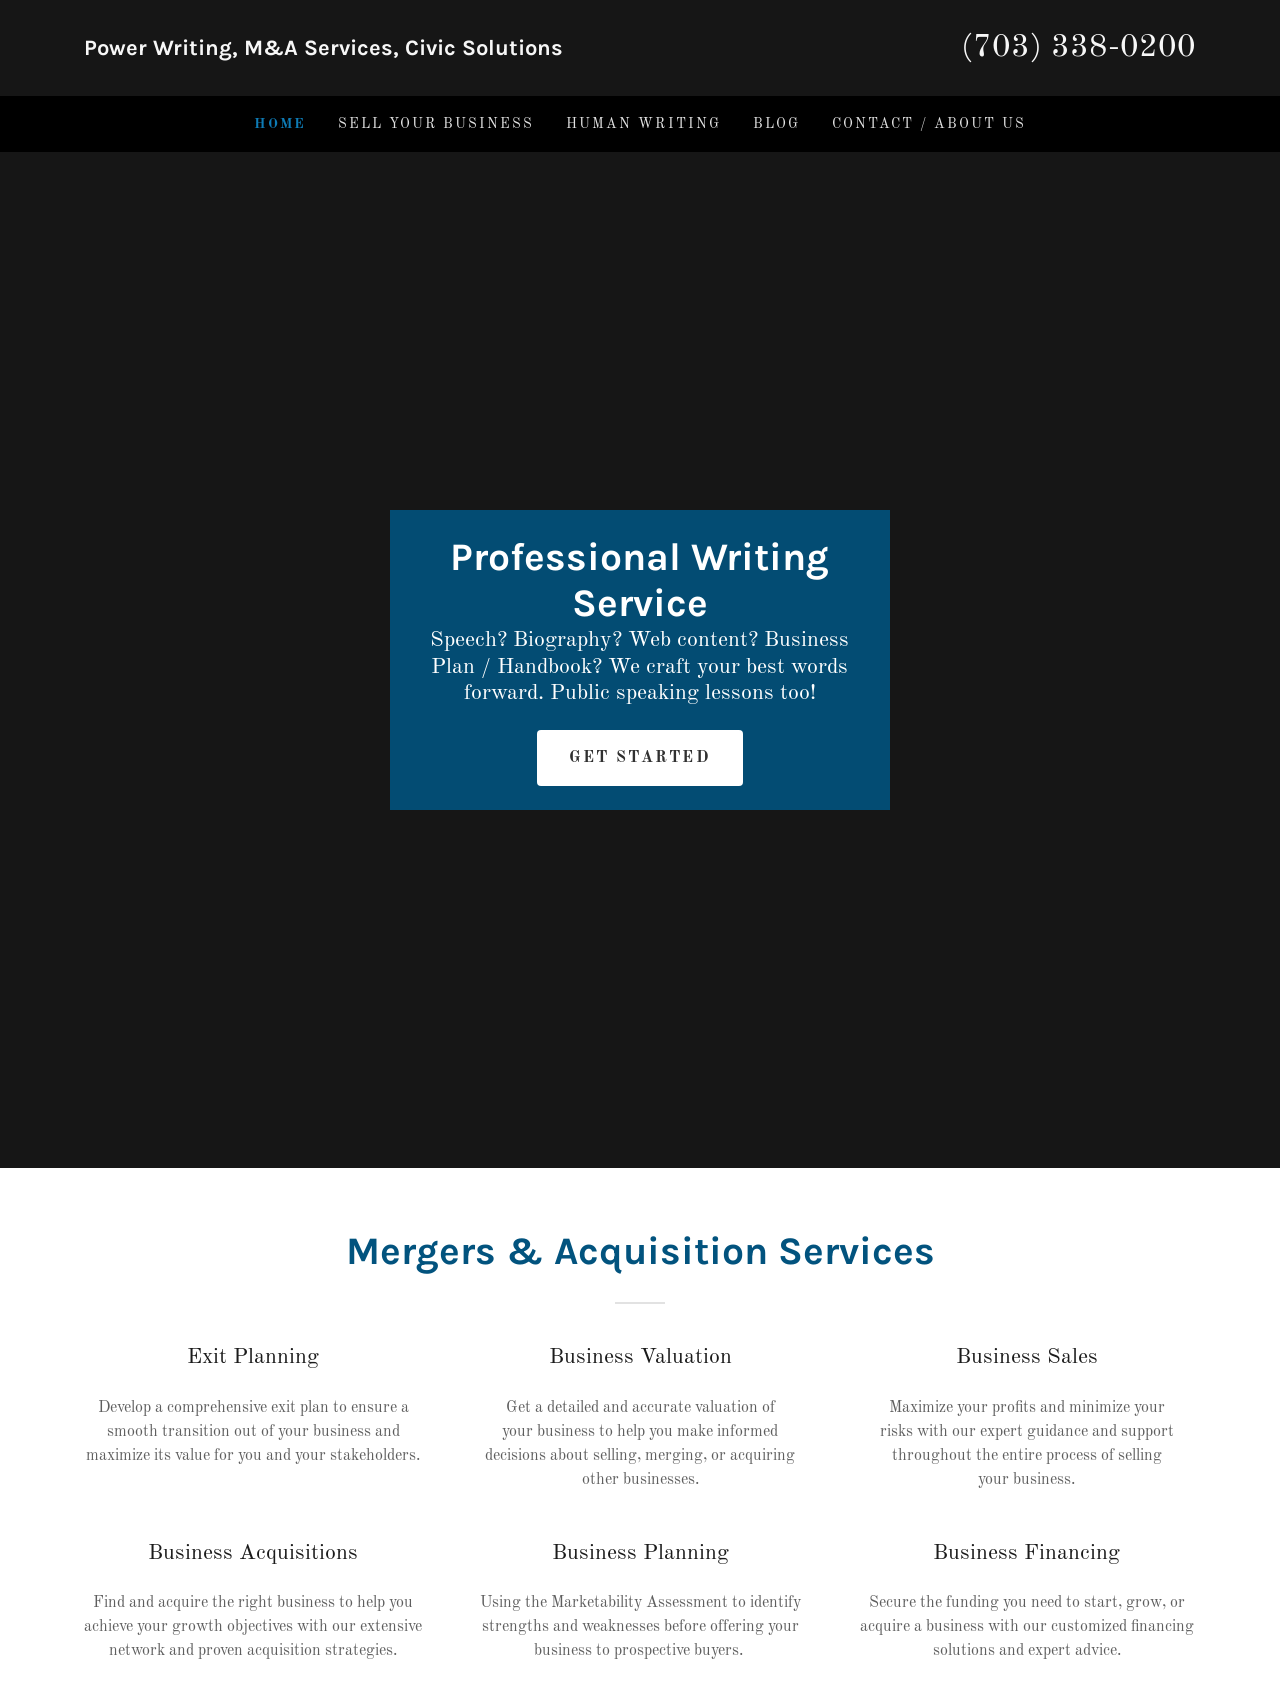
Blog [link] (776, 124)
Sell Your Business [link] (436, 124)
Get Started (640, 758)
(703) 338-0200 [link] (1078, 48)
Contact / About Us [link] (929, 124)
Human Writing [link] (643, 124)
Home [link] (280, 124)
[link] (362, 51)
